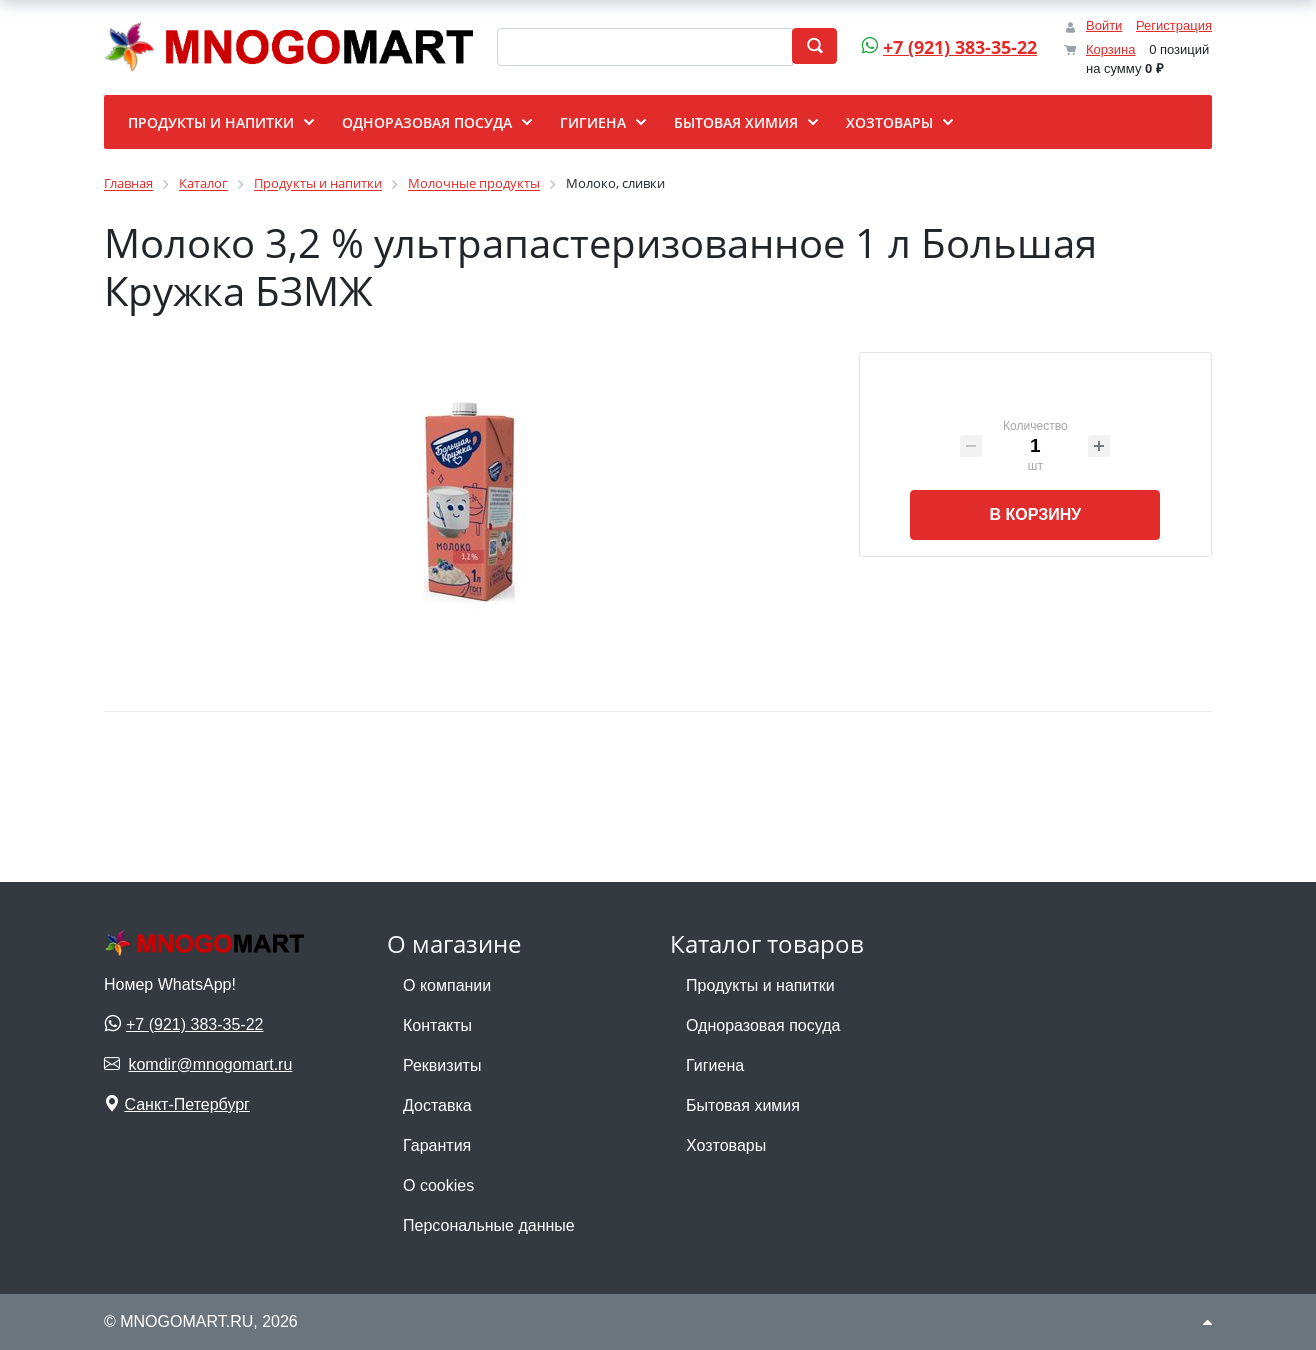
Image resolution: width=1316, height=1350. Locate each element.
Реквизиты (442, 1065)
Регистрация (1174, 25)
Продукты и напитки (760, 985)
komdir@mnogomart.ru (210, 1064)
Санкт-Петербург (186, 1104)
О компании (447, 985)
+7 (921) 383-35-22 (946, 47)
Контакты (437, 1025)
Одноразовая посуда (763, 1025)
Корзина (1111, 49)
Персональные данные (489, 1225)
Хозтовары (726, 1145)
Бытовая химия (743, 1105)
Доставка (437, 1105)
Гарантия (437, 1145)
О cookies (438, 1185)
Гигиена (715, 1065)
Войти (1104, 25)
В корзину (1035, 514)
